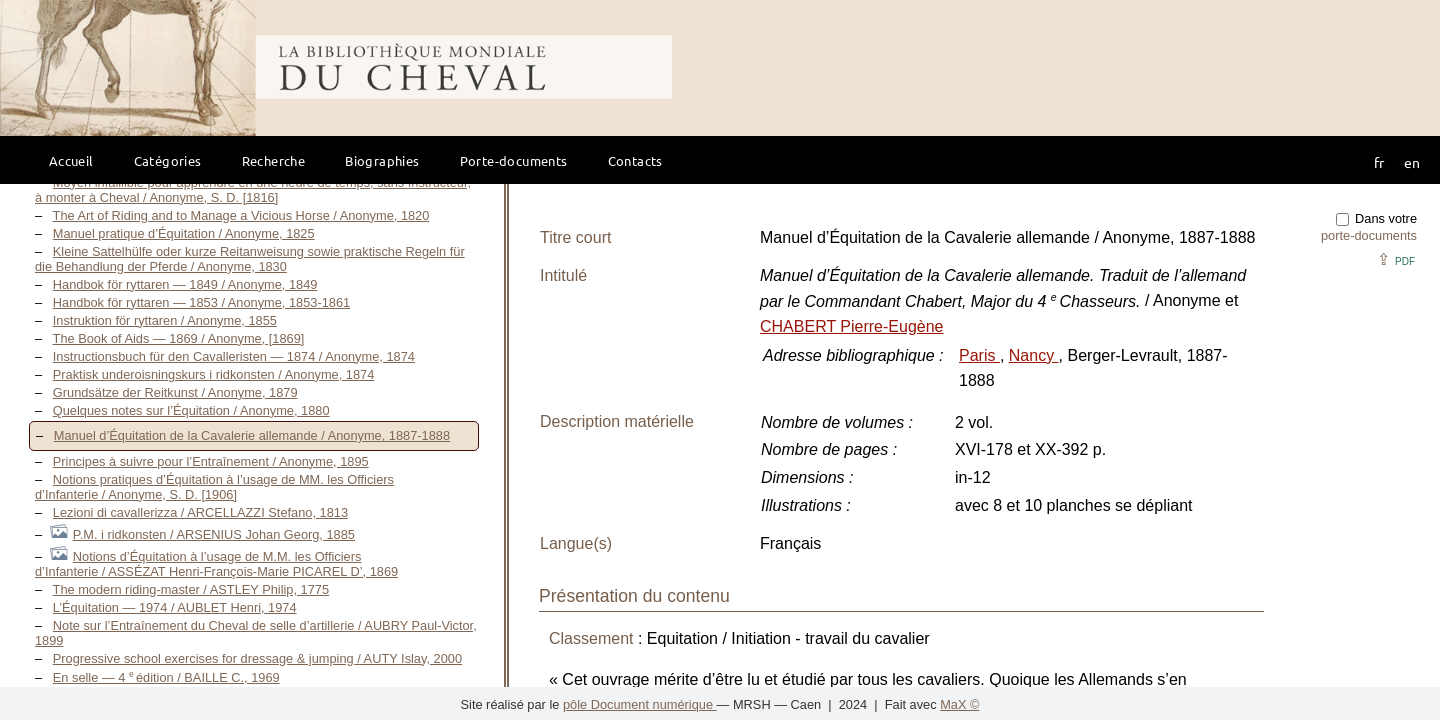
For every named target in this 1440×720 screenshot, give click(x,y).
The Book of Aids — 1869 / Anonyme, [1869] (179, 338)
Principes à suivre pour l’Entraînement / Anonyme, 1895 (211, 461)
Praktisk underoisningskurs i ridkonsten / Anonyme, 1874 (214, 374)
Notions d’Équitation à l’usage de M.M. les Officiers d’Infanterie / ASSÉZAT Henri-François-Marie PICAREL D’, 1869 (216, 564)
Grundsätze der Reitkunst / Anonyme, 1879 (175, 392)
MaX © (959, 704)
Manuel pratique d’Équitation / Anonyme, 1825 (184, 233)
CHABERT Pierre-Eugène (852, 326)
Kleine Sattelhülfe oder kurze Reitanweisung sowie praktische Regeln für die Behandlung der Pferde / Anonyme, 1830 (250, 259)
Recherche (274, 160)
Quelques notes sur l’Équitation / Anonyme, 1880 (191, 410)
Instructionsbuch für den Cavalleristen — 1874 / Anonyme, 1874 (234, 356)
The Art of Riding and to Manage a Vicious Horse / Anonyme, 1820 (241, 215)
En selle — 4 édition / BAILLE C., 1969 (166, 677)
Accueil (71, 160)
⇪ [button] (1396, 259)
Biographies (382, 160)
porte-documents (1369, 235)
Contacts (635, 160)
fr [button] (1379, 162)
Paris (979, 355)
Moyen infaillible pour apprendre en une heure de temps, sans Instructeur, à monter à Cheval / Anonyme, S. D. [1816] (253, 190)
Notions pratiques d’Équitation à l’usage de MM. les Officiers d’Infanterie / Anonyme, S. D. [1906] (214, 487)
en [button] (1412, 162)
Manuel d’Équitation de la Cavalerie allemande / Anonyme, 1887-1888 (252, 435)
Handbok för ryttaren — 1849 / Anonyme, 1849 (185, 284)
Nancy (1034, 355)
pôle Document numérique (640, 704)
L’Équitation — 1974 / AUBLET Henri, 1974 (175, 607)
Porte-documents (514, 160)
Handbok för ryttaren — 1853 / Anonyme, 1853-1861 (201, 302)
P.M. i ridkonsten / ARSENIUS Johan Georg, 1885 (214, 534)
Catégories (168, 160)
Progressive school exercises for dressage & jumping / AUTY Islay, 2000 (257, 658)
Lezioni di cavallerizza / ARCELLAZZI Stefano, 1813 (200, 512)
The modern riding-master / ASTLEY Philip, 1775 (191, 589)
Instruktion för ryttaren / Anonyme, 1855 (165, 320)
